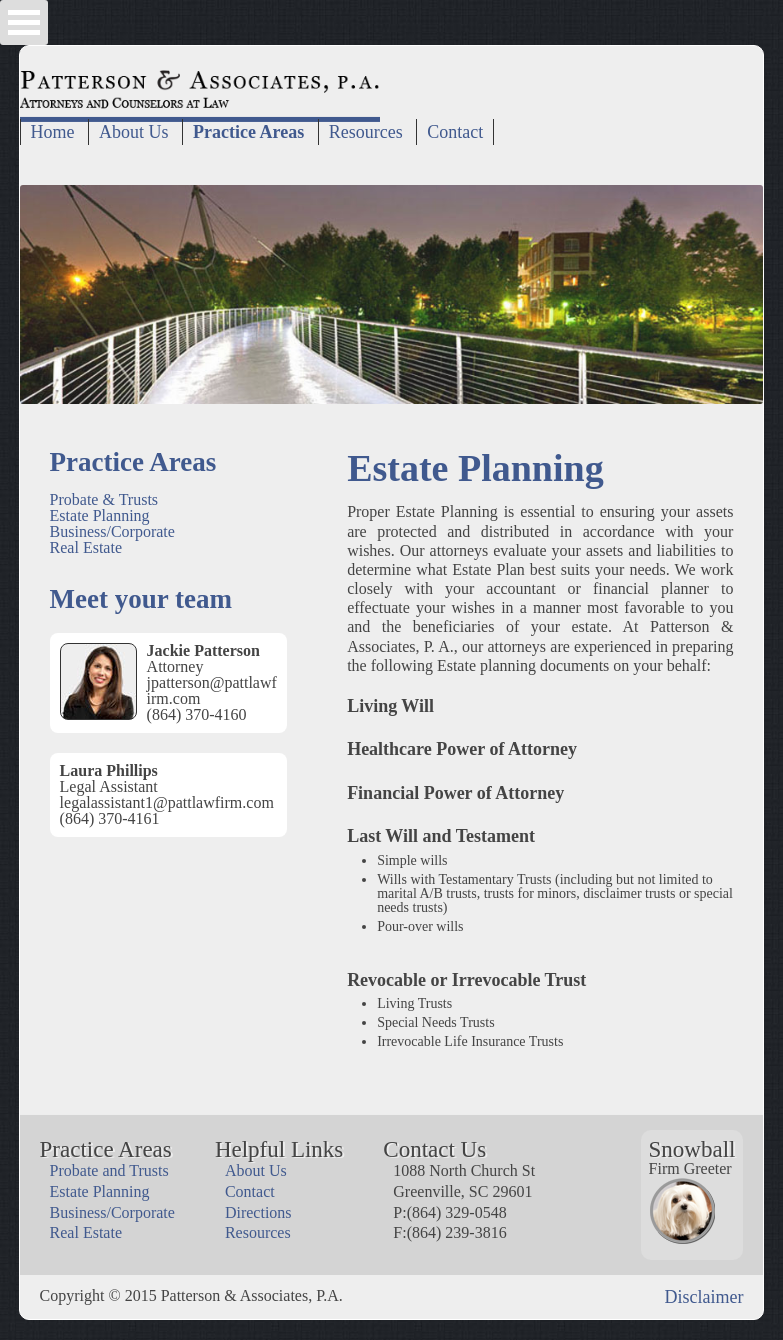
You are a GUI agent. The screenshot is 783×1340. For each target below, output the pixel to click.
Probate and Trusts (109, 1170)
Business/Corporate (112, 531)
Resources (366, 132)
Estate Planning (100, 515)
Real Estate (86, 547)
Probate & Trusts (104, 499)
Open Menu (24, 22)
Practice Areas (248, 132)
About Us (134, 132)
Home (53, 132)
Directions (258, 1212)
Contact (455, 132)
